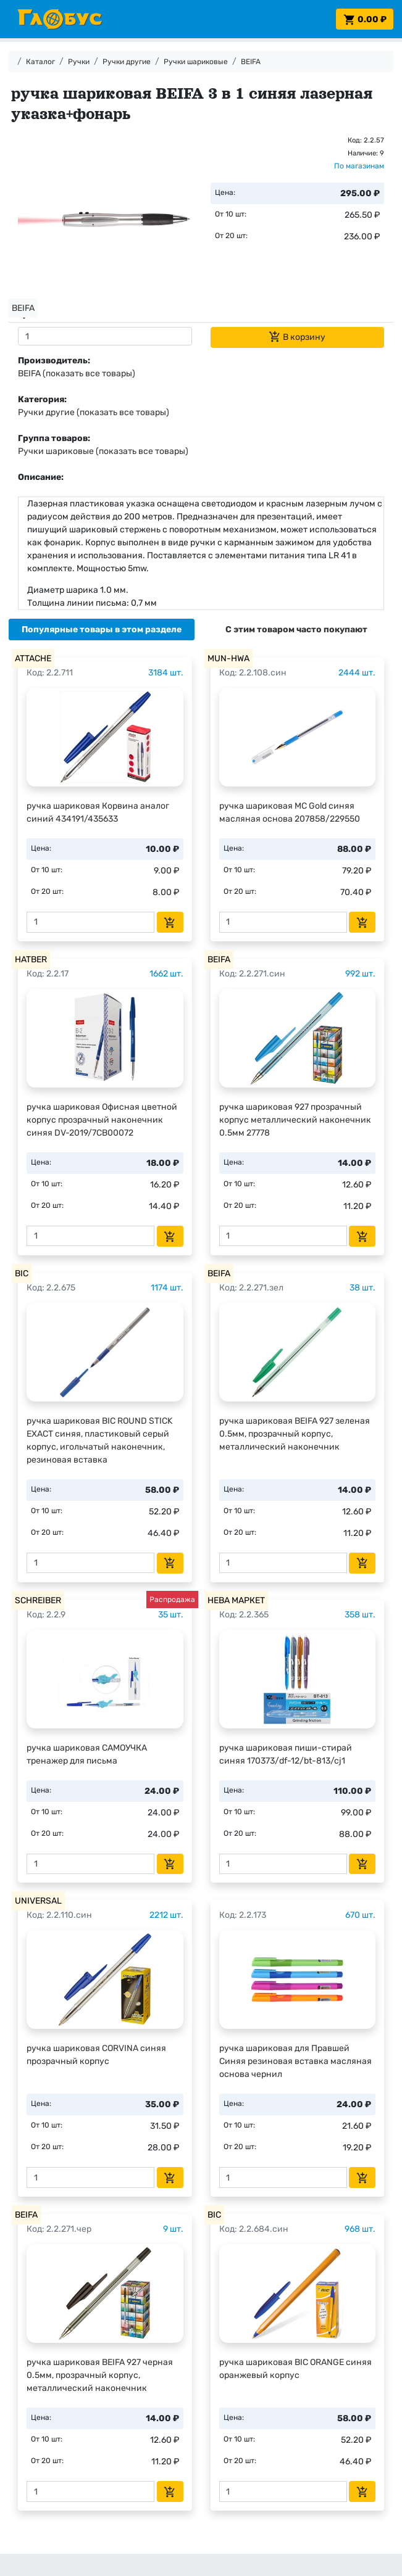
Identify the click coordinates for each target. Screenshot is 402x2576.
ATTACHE (33, 658)
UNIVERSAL (38, 1901)
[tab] (102, 629)
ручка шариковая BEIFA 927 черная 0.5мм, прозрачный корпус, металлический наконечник (100, 2375)
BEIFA (251, 61)
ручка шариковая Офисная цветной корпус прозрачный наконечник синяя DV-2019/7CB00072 (102, 1120)
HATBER (31, 959)
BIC (21, 1273)
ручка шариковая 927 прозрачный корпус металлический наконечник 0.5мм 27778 (295, 1120)
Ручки (79, 61)
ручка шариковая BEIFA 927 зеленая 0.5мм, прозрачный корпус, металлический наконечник (294, 1434)
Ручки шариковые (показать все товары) (103, 451)
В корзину (297, 337)
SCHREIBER (38, 1600)
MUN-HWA (228, 658)
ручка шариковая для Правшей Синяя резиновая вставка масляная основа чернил (295, 2061)
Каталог (40, 61)
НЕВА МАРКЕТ (236, 1600)
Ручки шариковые (196, 61)
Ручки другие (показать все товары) (93, 412)
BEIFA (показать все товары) (76, 373)
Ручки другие (127, 61)
